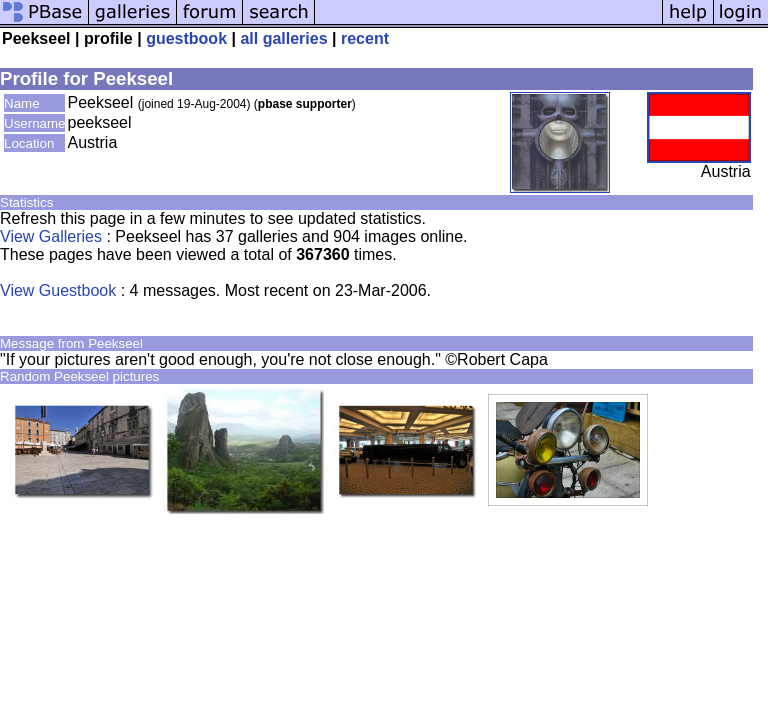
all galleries (283, 38)
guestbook (186, 38)
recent (365, 38)
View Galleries (51, 236)
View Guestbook (58, 290)
